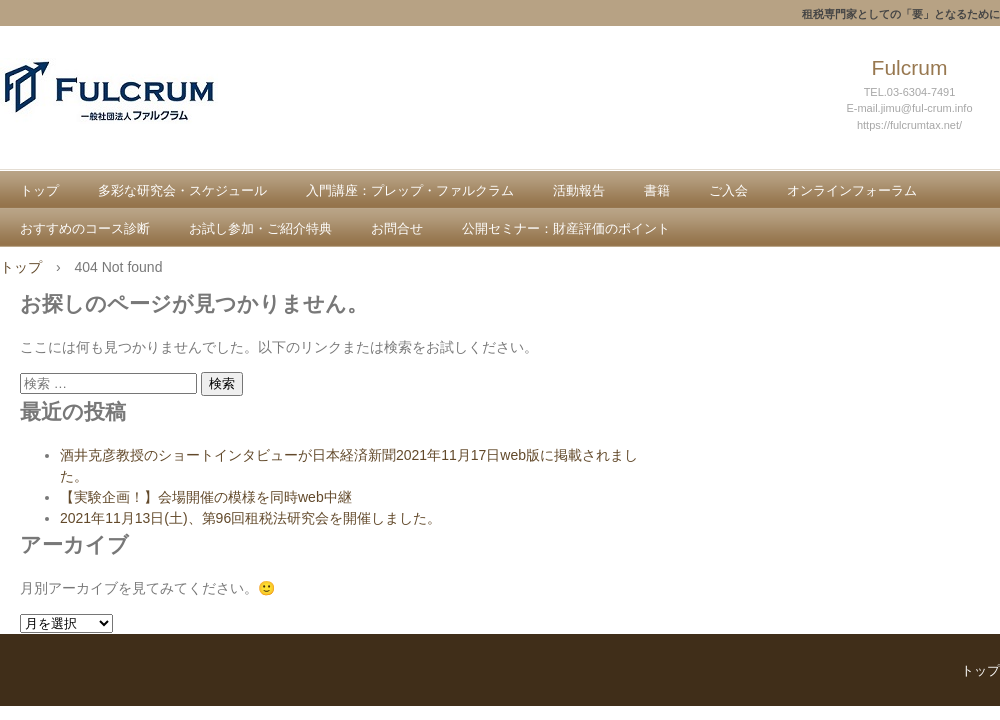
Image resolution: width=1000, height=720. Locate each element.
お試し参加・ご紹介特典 (260, 228)
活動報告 (579, 190)
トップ (39, 190)
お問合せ (397, 228)
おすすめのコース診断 (85, 228)
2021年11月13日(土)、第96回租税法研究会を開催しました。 (250, 518)
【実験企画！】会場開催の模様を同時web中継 (206, 497)
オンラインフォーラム (852, 190)
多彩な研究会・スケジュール (182, 190)
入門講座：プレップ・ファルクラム (410, 190)
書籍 (657, 190)
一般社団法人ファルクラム (146, 111)
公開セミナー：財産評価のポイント (566, 228)
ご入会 (728, 190)
